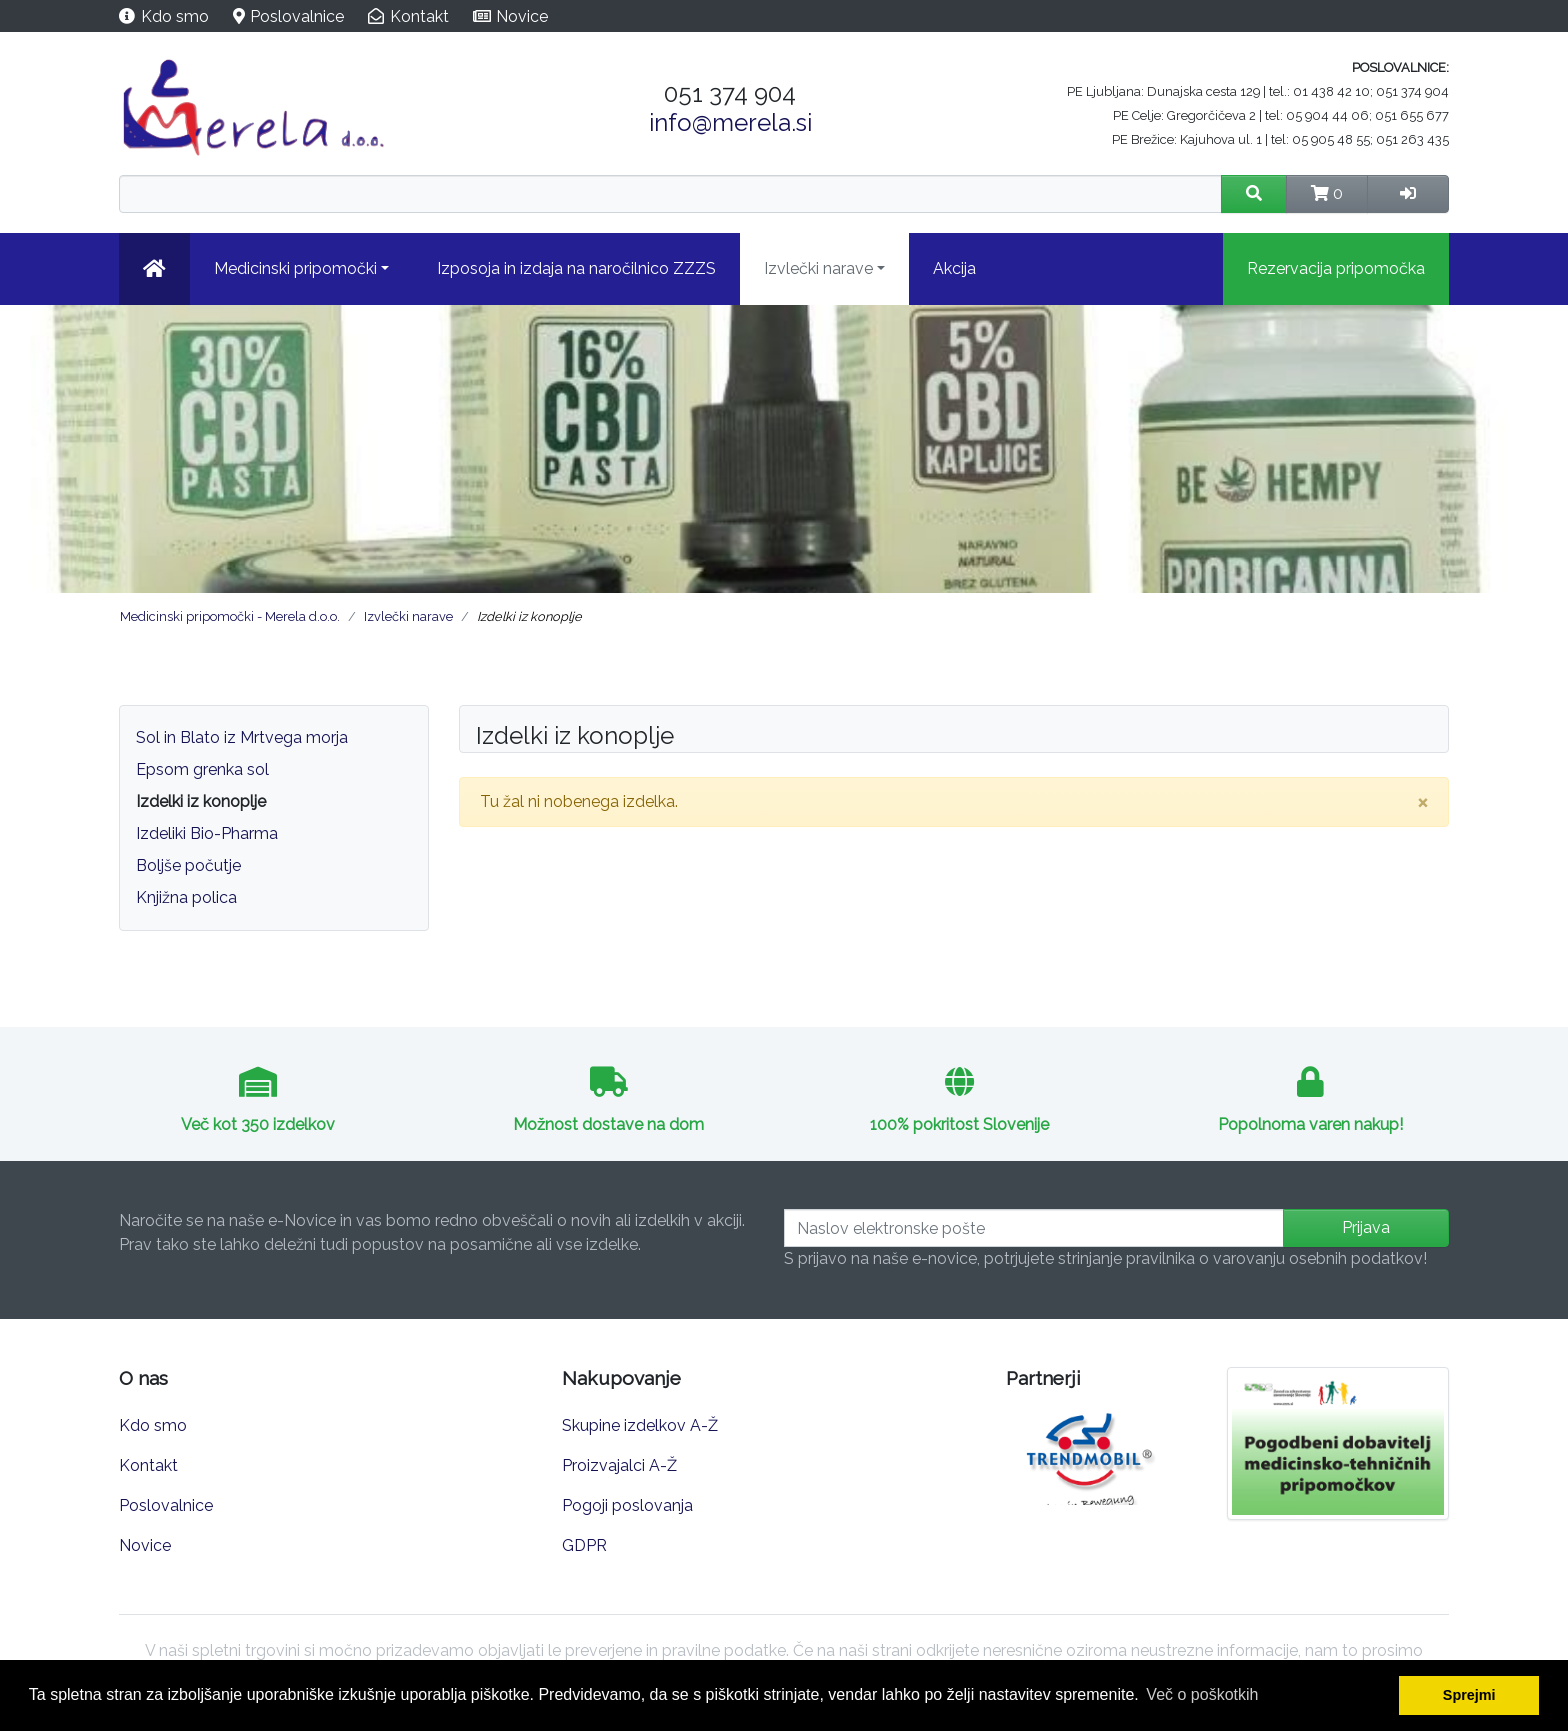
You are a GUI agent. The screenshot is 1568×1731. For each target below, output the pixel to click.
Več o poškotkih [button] (1202, 1694)
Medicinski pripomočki (295, 268)
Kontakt (419, 16)
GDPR (584, 1545)
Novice (522, 16)
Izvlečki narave (818, 268)
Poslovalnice (297, 16)
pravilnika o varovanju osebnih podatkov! (1276, 1258)
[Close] (1422, 802)
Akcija (954, 268)
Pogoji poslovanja (627, 1505)
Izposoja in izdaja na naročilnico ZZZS (576, 268)
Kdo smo (175, 16)
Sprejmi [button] (1469, 1695)
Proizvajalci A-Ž (619, 1465)
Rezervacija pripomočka (1336, 268)
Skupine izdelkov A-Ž (640, 1425)
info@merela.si (730, 122)
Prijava (1366, 1227)
